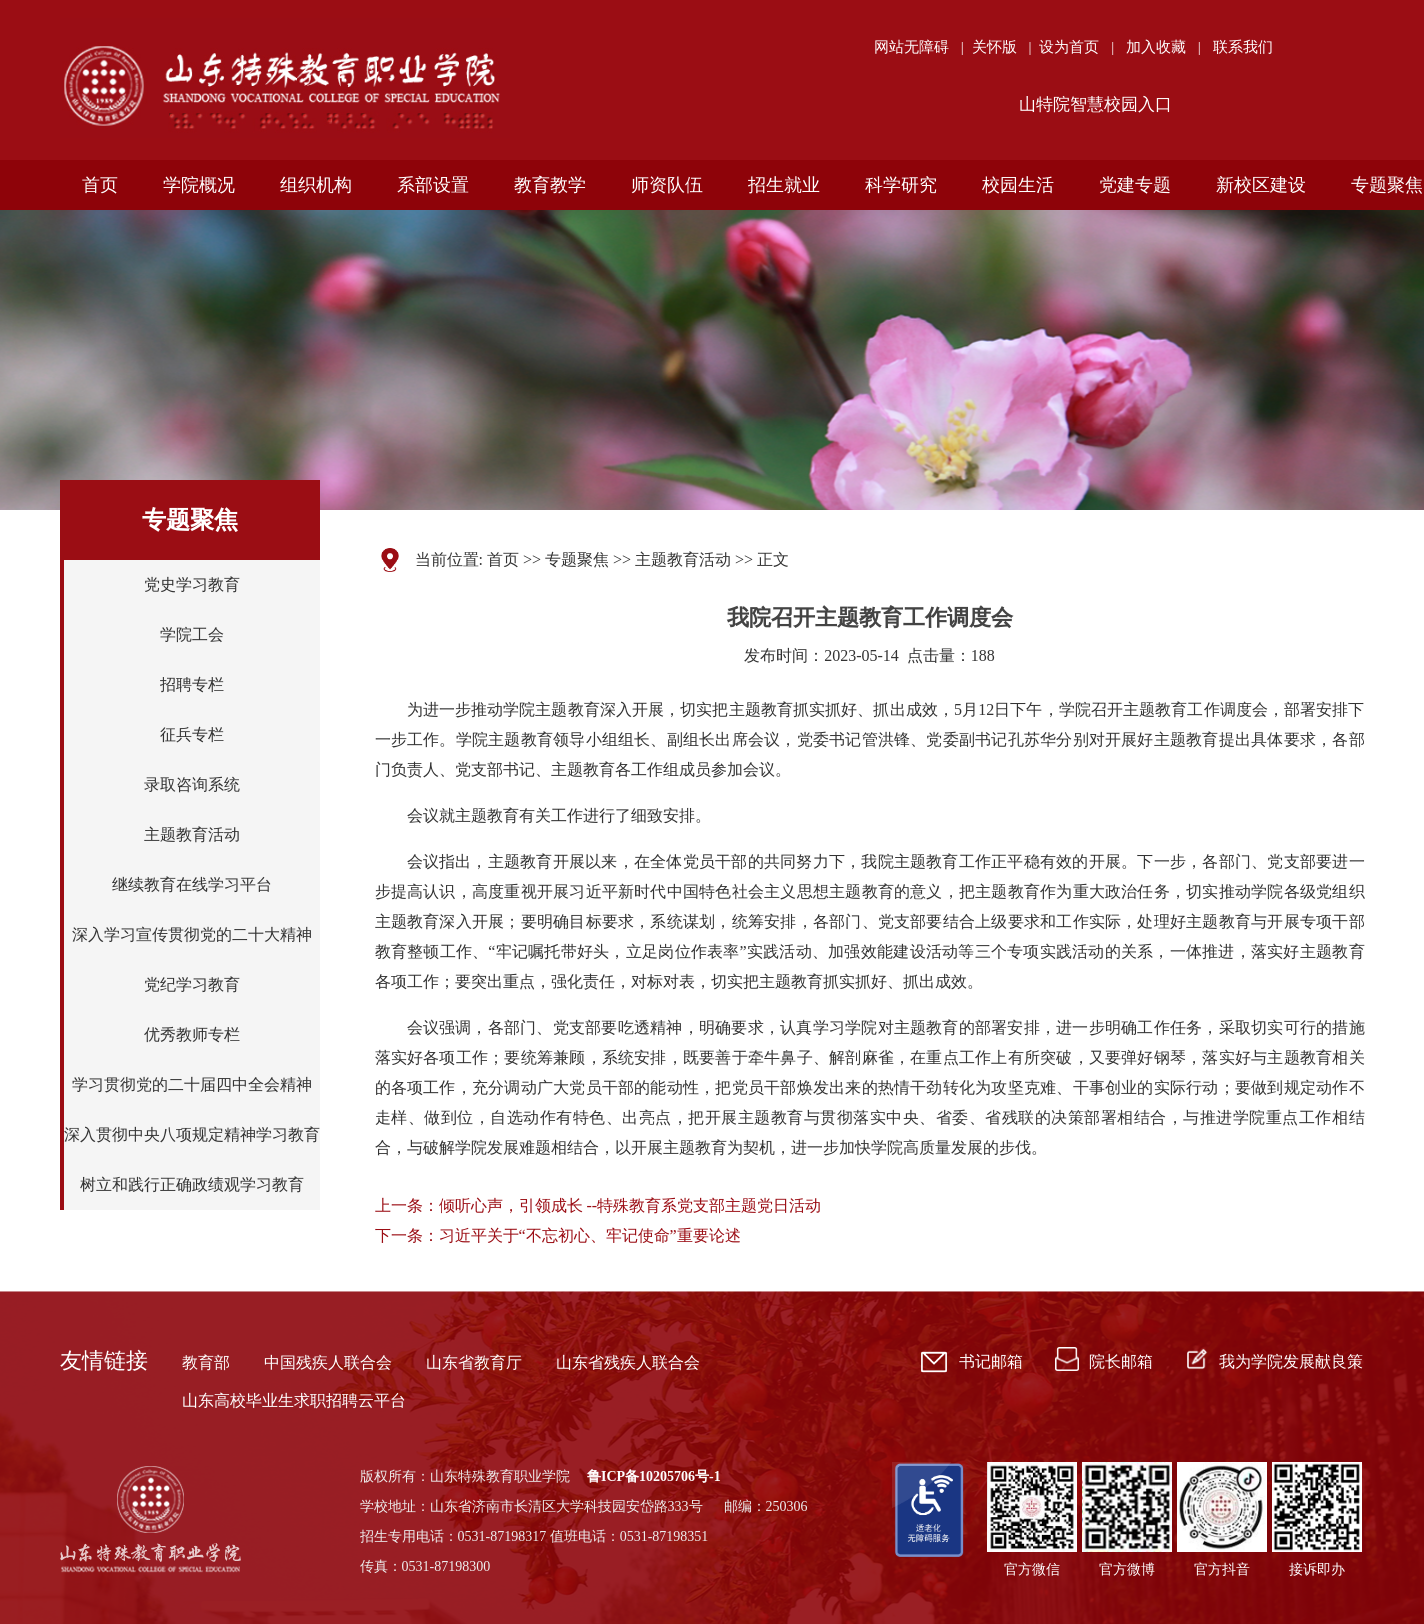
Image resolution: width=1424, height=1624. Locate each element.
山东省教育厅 (474, 1362)
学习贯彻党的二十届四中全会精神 (192, 1084)
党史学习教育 (192, 584)
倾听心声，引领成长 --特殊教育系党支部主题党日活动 (630, 1205)
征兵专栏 (192, 734)
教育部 (206, 1362)
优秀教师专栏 (192, 1034)
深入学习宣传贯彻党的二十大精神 (192, 934)
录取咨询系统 (192, 784)
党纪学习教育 (192, 984)
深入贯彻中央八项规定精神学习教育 (192, 1134)
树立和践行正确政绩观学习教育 (192, 1184)
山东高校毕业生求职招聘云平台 (294, 1400)
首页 (503, 559)
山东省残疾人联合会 (628, 1362)
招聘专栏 (192, 684)
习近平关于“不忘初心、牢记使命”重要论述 (590, 1235)
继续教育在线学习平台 (192, 884)
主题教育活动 (192, 834)
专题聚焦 (577, 559)
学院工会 (192, 634)
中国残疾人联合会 (328, 1362)
